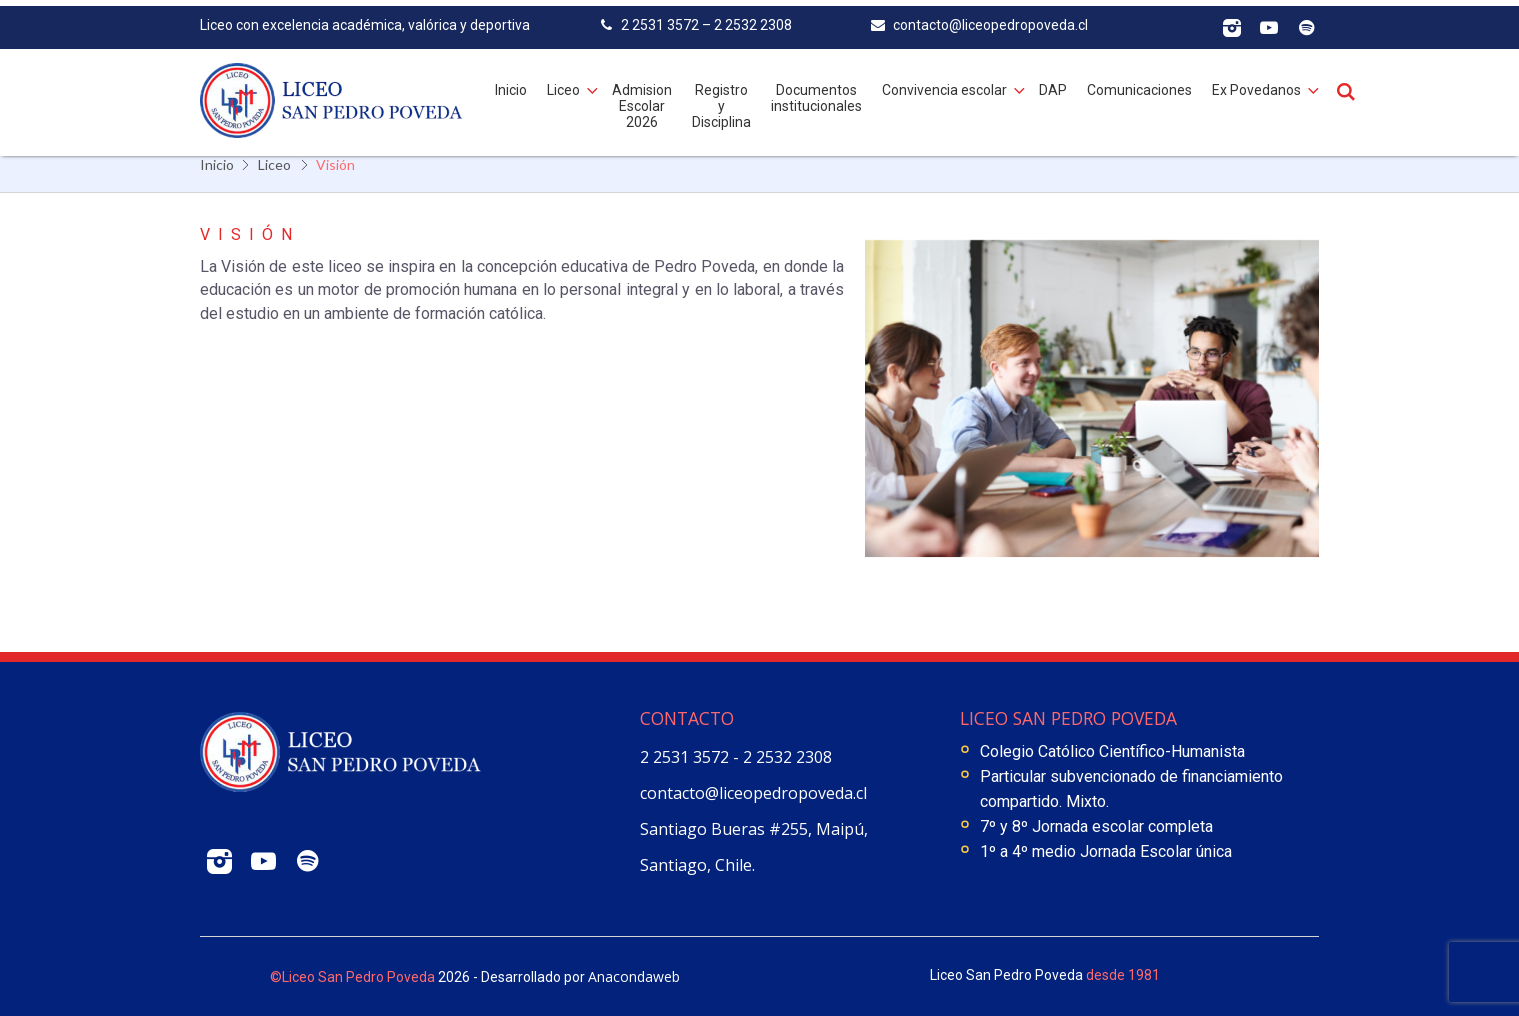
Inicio (511, 84)
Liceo (563, 84)
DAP (1053, 84)
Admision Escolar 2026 (642, 100)
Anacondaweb (634, 976)
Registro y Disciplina (721, 100)
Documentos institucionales (816, 92)
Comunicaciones (1139, 84)
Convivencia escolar (944, 84)
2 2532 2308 (787, 757)
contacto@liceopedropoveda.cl (753, 793)
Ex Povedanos (1256, 84)
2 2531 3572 (686, 757)
